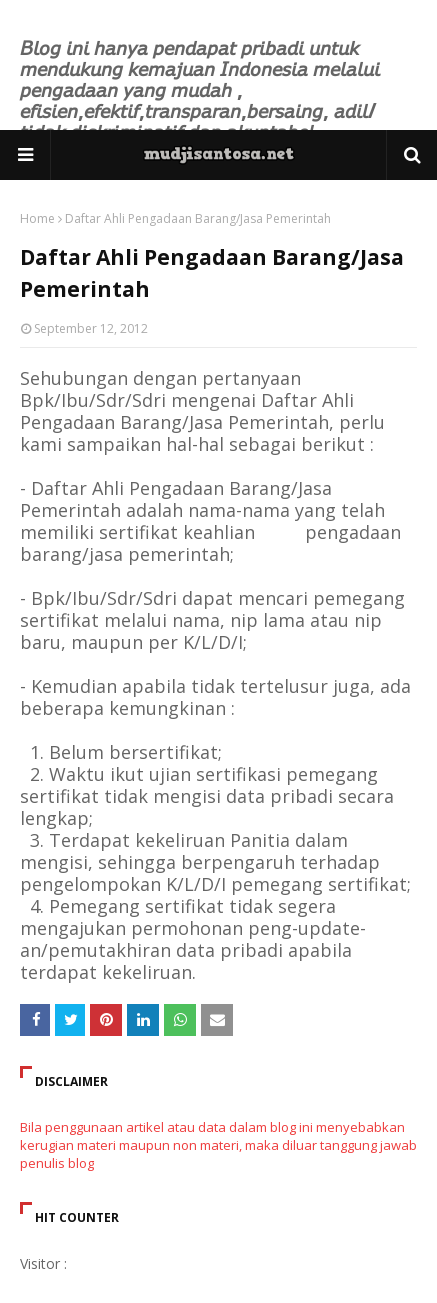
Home (37, 218)
